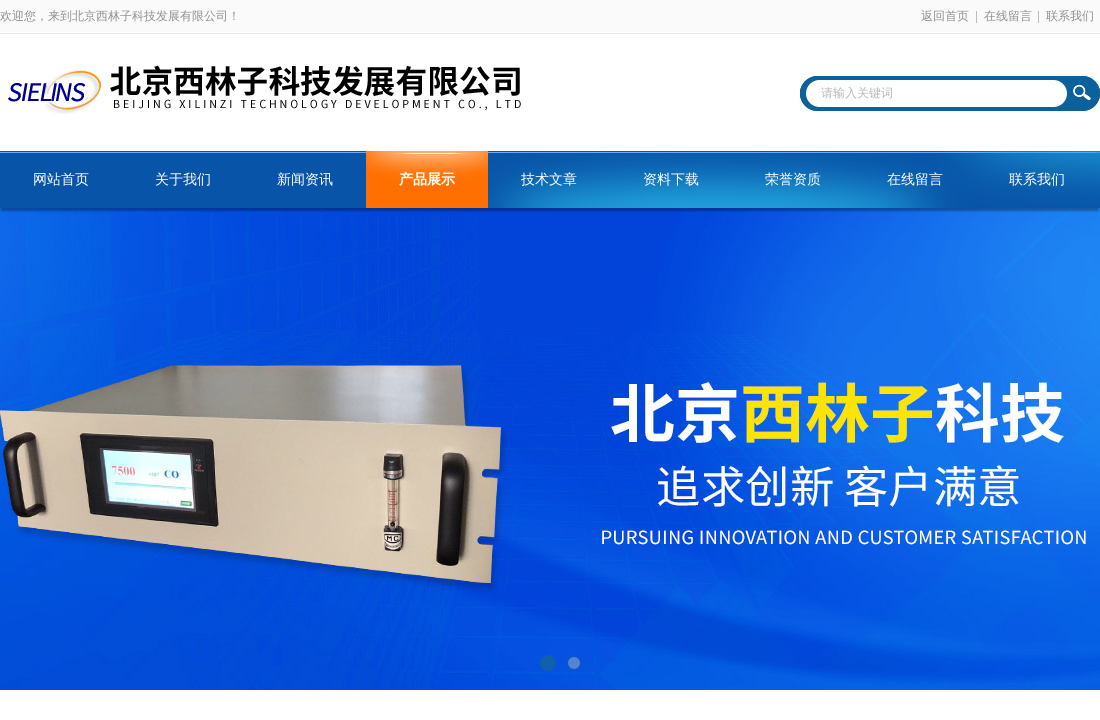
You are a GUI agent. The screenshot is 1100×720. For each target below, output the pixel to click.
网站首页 (61, 179)
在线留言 (1008, 16)
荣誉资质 (793, 179)
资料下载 (671, 179)
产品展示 (427, 179)
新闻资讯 (305, 179)
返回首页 (945, 16)
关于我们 (183, 179)
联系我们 (1070, 16)
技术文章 (549, 179)
